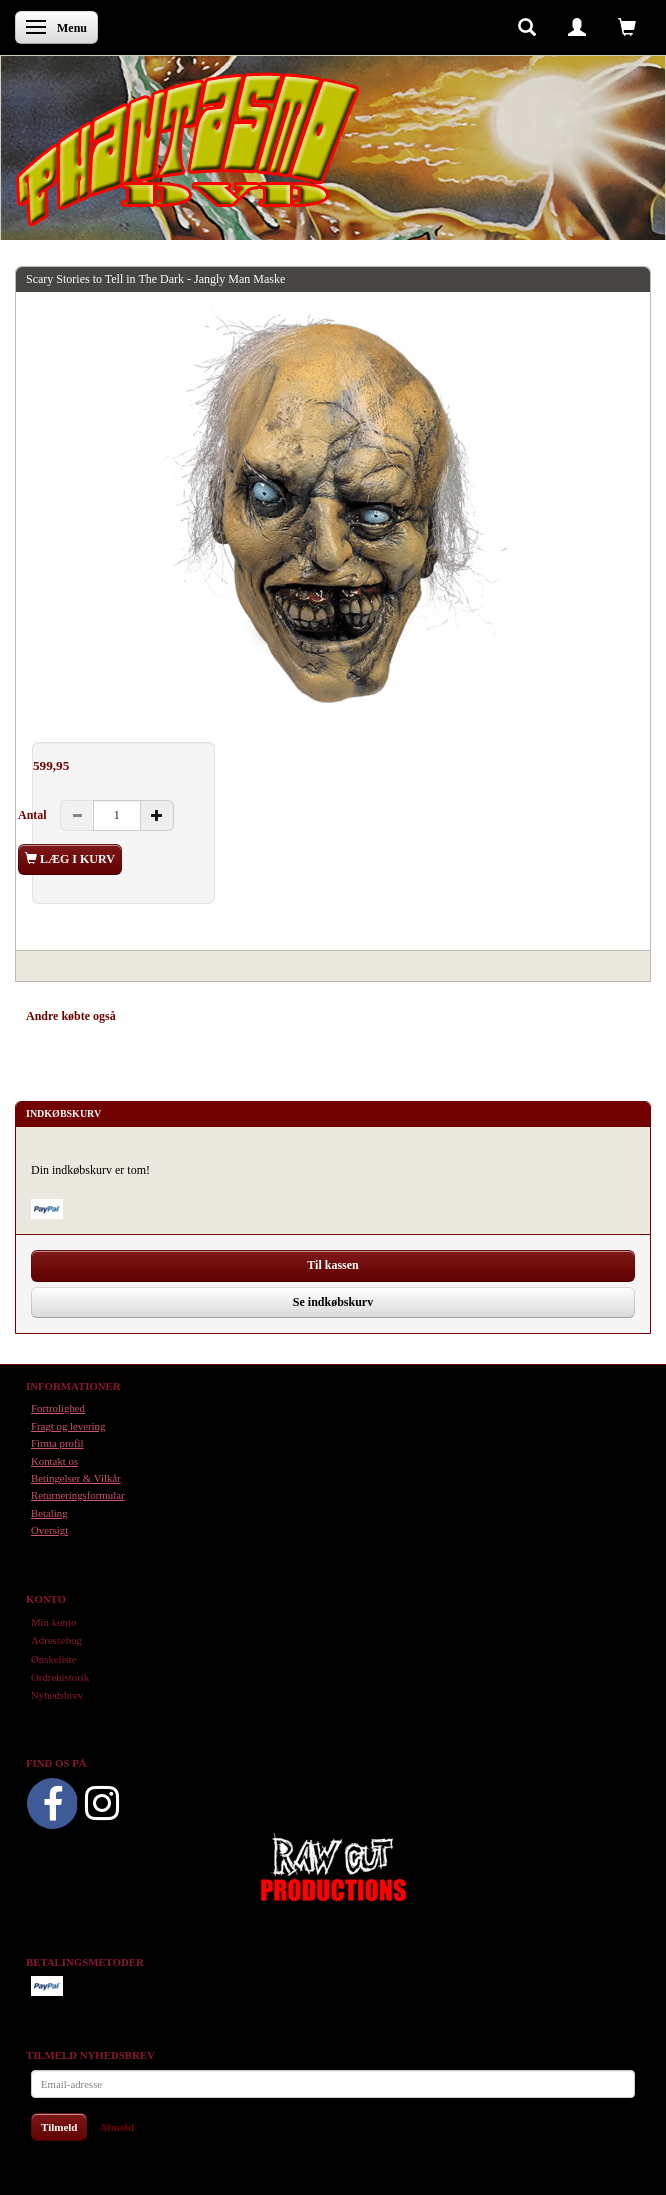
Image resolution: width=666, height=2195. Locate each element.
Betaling (49, 1513)
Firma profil (57, 1443)
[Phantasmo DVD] (188, 149)
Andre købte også (71, 1016)
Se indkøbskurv (333, 1302)
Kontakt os (54, 1461)
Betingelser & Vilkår (76, 1478)
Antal (34, 815)
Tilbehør (239, 1016)
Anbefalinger (167, 1016)
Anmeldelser (310, 1016)
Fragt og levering (68, 1426)
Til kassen (332, 1265)
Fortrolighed (58, 1408)
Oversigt (49, 1530)
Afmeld (116, 2127)
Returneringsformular (78, 1495)
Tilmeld (59, 2127)
